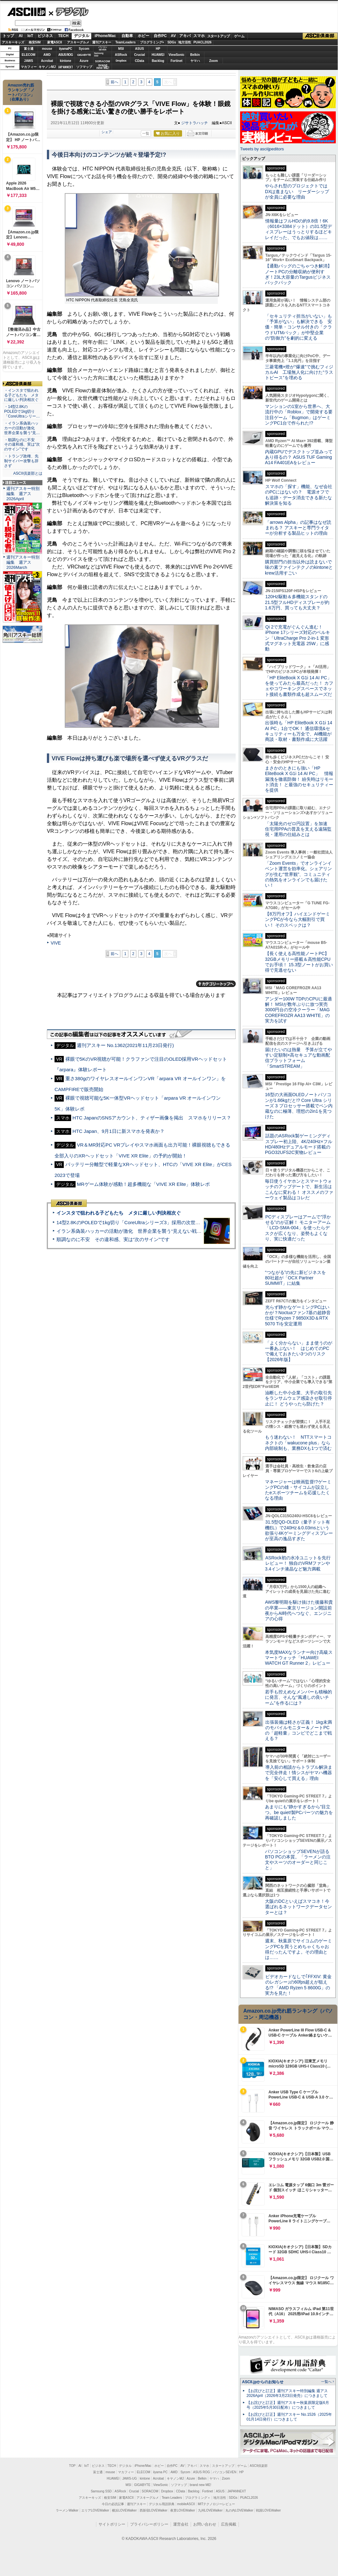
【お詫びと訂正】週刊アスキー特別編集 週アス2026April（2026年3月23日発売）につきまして (287, 2393)
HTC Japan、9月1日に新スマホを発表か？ (118, 1131)
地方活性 (184, 42)
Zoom (213, 61)
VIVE (56, 942)
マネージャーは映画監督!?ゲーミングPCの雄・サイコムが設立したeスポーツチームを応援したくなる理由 (298, 1490)
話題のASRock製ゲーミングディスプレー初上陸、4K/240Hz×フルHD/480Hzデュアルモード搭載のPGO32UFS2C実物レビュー (298, 1144)
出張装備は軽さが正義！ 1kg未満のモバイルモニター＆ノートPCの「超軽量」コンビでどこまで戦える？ (298, 1730)
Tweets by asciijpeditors (262, 149)
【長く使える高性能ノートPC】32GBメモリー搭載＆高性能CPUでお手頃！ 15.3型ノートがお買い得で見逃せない (299, 962)
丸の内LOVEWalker (239, 2510)
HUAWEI (158, 54)
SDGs (171, 42)
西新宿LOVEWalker (153, 2510)
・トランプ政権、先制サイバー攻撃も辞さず (21, 461)
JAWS (28, 61)
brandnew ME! (102, 67)
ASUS (139, 48)
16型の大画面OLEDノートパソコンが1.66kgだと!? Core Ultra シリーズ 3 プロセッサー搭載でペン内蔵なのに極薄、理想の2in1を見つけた (299, 1105)
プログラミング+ (152, 42)
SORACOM (150, 2491)
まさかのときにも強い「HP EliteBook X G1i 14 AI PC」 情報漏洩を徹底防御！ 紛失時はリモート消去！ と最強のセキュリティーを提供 (299, 779)
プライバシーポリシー (149, 2524)
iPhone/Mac (105, 36)
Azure (84, 61)
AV (173, 36)
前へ (114, 82)
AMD (47, 54)
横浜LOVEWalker (124, 2510)
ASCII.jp (26, 12)
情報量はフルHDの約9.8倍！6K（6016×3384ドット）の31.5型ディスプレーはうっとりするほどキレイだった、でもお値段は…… (298, 229)
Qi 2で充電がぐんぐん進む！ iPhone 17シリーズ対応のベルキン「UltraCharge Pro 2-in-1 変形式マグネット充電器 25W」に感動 (297, 638)
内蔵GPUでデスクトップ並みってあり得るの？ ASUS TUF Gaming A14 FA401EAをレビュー (299, 457)
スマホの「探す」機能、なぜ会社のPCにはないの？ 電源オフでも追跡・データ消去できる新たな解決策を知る (298, 495)
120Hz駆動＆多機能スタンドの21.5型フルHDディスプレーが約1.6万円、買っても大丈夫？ (297, 602)
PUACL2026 (203, 42)
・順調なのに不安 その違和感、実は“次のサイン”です (22, 445)
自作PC (160, 36)
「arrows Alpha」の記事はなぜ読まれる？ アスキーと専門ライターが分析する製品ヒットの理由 (298, 528)
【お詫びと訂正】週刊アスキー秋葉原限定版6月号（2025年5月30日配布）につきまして (287, 2405)
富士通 (28, 48)
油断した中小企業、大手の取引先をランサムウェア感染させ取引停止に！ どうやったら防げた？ (298, 1398)
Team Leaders (172, 2497)
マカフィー (29, 67)
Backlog (158, 61)
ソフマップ (84, 67)
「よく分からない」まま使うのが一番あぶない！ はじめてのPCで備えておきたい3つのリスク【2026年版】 (298, 1351)
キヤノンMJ (47, 67)
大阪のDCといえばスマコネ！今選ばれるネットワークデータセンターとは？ (298, 1907)
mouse (47, 48)
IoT (30, 36)
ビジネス (45, 36)
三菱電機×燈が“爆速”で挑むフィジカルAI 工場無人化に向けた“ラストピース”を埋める (299, 372)
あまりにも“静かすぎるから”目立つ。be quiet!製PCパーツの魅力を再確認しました (299, 1812)
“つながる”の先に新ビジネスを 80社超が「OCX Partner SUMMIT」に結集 (297, 1278)
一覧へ (326, 2382)
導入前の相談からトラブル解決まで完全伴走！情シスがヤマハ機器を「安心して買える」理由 (298, 1773)
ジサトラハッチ (194, 123)
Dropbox (121, 60)
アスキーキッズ (13, 42)
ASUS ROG (65, 54)
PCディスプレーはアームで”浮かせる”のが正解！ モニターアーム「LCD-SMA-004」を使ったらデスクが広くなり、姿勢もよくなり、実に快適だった (298, 1227)
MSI (121, 48)
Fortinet (176, 61)
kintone (65, 61)
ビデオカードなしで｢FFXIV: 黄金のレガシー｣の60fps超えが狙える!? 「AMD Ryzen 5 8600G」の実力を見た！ (298, 1985)
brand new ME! (200, 2485)
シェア (106, 132)
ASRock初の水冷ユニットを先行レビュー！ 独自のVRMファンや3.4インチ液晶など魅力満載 (298, 1563)
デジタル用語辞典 (161, 2504)
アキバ (185, 36)
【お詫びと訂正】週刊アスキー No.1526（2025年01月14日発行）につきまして (289, 2417)
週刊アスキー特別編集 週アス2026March (23, 562)
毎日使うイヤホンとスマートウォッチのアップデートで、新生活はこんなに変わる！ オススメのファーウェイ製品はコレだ (299, 1189)
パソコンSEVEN (102, 48)
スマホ (199, 36)
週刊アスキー (101, 42)
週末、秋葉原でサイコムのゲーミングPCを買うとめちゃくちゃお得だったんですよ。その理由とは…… (298, 1949)
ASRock (121, 54)
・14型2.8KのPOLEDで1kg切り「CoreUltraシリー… (22, 411)
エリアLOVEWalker (95, 2510)
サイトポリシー (112, 2524)
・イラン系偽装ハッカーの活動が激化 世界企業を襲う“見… (22, 428)
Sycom (84, 48)
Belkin (195, 54)
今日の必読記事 (113, 2504)
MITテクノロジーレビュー (216, 2504)
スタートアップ (218, 36)
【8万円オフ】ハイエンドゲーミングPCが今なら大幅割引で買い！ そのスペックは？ (297, 919)
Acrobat (47, 61)
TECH (63, 36)
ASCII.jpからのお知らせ (262, 2382)
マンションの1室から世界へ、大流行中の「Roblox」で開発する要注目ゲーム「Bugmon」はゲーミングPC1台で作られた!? (299, 415)
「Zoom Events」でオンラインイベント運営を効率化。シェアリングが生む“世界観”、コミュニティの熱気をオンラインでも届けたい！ (298, 874)
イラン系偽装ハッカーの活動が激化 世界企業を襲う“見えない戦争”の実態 (136, 1231)
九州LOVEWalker (210, 2510)
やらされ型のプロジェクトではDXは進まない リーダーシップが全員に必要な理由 (297, 191)
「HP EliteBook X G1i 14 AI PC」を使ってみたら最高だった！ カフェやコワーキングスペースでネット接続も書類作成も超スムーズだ (299, 686)
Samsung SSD (101, 2491)
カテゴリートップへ (216, 984)
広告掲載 (228, 2524)
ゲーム (239, 36)
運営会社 (180, 2524)
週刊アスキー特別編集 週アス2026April (23, 493)
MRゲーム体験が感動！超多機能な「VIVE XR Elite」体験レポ (143, 1184)
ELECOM (28, 54)
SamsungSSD (98, 54)
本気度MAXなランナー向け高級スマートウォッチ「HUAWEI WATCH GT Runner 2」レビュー (299, 1658)
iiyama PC (160, 2472)
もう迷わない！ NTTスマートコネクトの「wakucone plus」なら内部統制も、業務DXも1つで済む (298, 1443)
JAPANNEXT (65, 66)
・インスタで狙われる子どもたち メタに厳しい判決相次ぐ (21, 395)
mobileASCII (186, 2504)
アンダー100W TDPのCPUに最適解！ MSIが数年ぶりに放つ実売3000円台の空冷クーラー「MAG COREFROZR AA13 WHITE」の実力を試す (298, 1009)
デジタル (69, 11)
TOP (72, 2465)
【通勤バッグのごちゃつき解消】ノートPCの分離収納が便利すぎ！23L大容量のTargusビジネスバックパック (298, 274)
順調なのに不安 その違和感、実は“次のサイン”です (113, 1239)
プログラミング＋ (197, 2497)
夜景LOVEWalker (182, 2510)
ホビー (143, 36)
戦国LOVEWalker (268, 2510)
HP (158, 48)
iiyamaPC (65, 48)
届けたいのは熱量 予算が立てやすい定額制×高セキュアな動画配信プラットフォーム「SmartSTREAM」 (298, 1058)
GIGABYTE (84, 54)
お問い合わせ (204, 2524)
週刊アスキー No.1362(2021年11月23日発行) (125, 1045)
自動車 (127, 36)
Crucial (139, 54)
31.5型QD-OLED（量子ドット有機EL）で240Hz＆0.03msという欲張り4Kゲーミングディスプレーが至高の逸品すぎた (299, 1530)
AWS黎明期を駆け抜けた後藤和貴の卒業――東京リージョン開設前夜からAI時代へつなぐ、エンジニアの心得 (299, 1610)
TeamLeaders (125, 42)
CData (139, 61)
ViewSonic (177, 54)
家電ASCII (54, 42)
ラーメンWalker (67, 2510)
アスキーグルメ (78, 42)
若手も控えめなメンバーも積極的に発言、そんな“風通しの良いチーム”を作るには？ (298, 1697)
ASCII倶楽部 (320, 36)
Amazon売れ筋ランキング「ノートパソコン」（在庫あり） (21, 92)
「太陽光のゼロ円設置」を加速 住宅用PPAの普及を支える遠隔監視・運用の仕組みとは (298, 829)
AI (21, 36)
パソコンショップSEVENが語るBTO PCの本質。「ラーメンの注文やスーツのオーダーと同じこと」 (298, 1860)
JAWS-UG (129, 2478)
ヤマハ (195, 61)
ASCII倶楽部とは (27, 473)
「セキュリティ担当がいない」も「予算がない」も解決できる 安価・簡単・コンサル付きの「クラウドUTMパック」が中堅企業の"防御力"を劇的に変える (298, 327)
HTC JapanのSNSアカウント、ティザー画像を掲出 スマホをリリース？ (151, 1117)
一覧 (145, 133)
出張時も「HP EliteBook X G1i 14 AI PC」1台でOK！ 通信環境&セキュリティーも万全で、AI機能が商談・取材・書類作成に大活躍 (298, 731)
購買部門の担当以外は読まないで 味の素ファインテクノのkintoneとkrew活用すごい (300, 567)
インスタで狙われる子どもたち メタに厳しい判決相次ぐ (118, 1213)
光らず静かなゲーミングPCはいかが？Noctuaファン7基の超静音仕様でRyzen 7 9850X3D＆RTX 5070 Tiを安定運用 (298, 1315)
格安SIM (35, 42)
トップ (8, 36)
